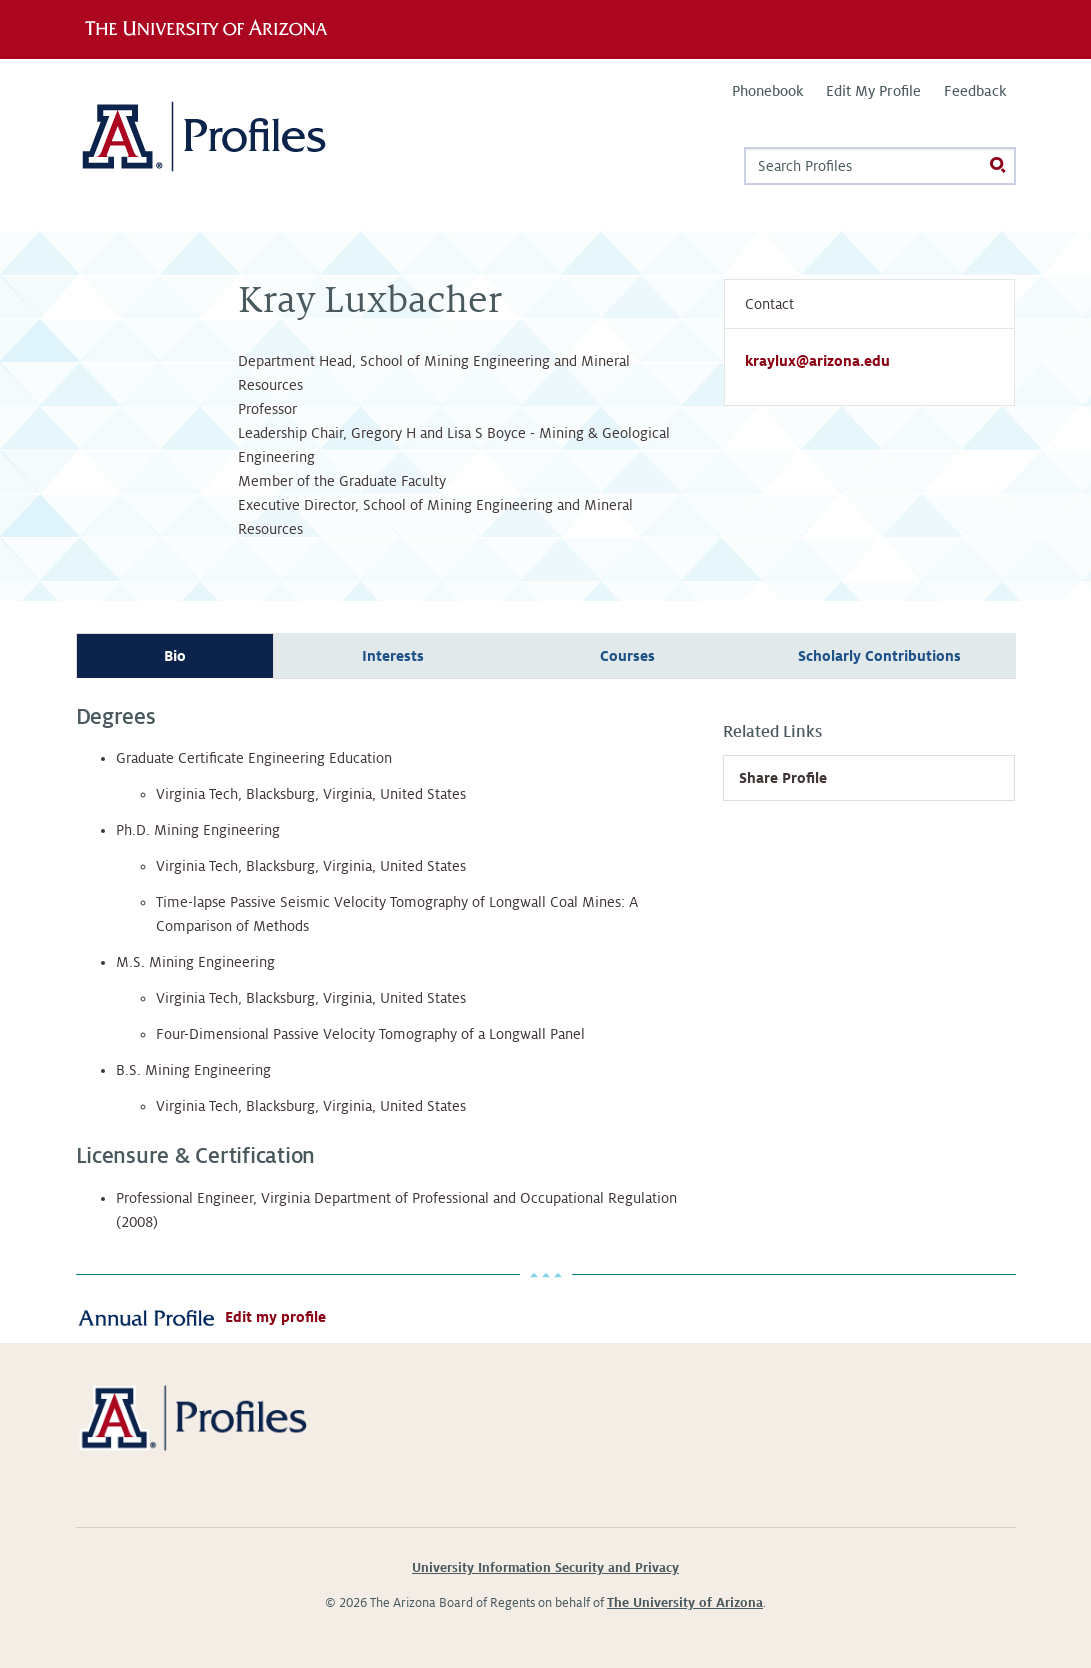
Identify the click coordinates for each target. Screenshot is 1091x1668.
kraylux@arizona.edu (817, 361)
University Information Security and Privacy (545, 1568)
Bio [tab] (175, 656)
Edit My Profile (873, 91)
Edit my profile (275, 1317)
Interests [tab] (393, 656)
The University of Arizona (685, 1603)
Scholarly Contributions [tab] (879, 656)
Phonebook (767, 91)
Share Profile (783, 778)
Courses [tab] (627, 656)
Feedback (975, 91)
